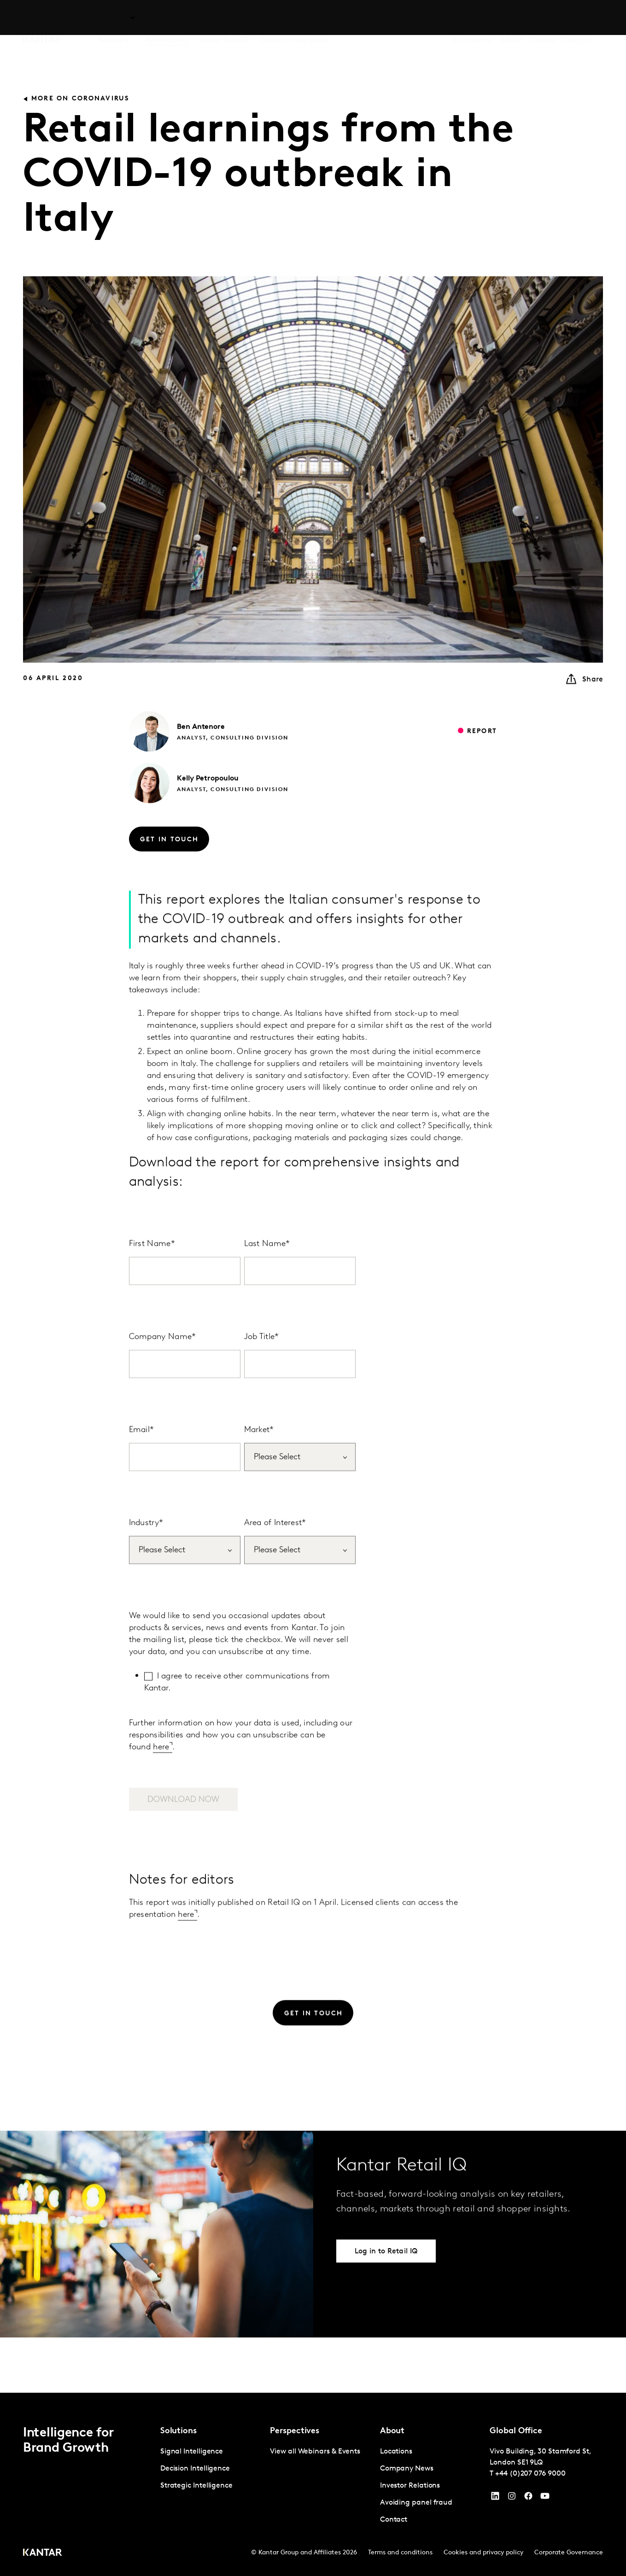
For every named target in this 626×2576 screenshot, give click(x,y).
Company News (406, 2468)
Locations (396, 2451)
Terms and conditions (400, 2552)
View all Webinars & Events (315, 2451)
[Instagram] (511, 2498)
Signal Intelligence (191, 2451)
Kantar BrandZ (224, 18)
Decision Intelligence (195, 2468)
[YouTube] (495, 2498)
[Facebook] (528, 2498)
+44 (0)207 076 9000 (530, 2473)
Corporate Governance (568, 2552)
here (161, 1769)
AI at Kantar (472, 18)
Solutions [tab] (113, 18)
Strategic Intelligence (196, 2485)
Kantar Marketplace (294, 18)
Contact (576, 18)
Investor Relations (410, 2485)
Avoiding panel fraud (416, 2502)
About (511, 18)
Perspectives (166, 18)
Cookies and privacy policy (483, 2552)
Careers (542, 18)
